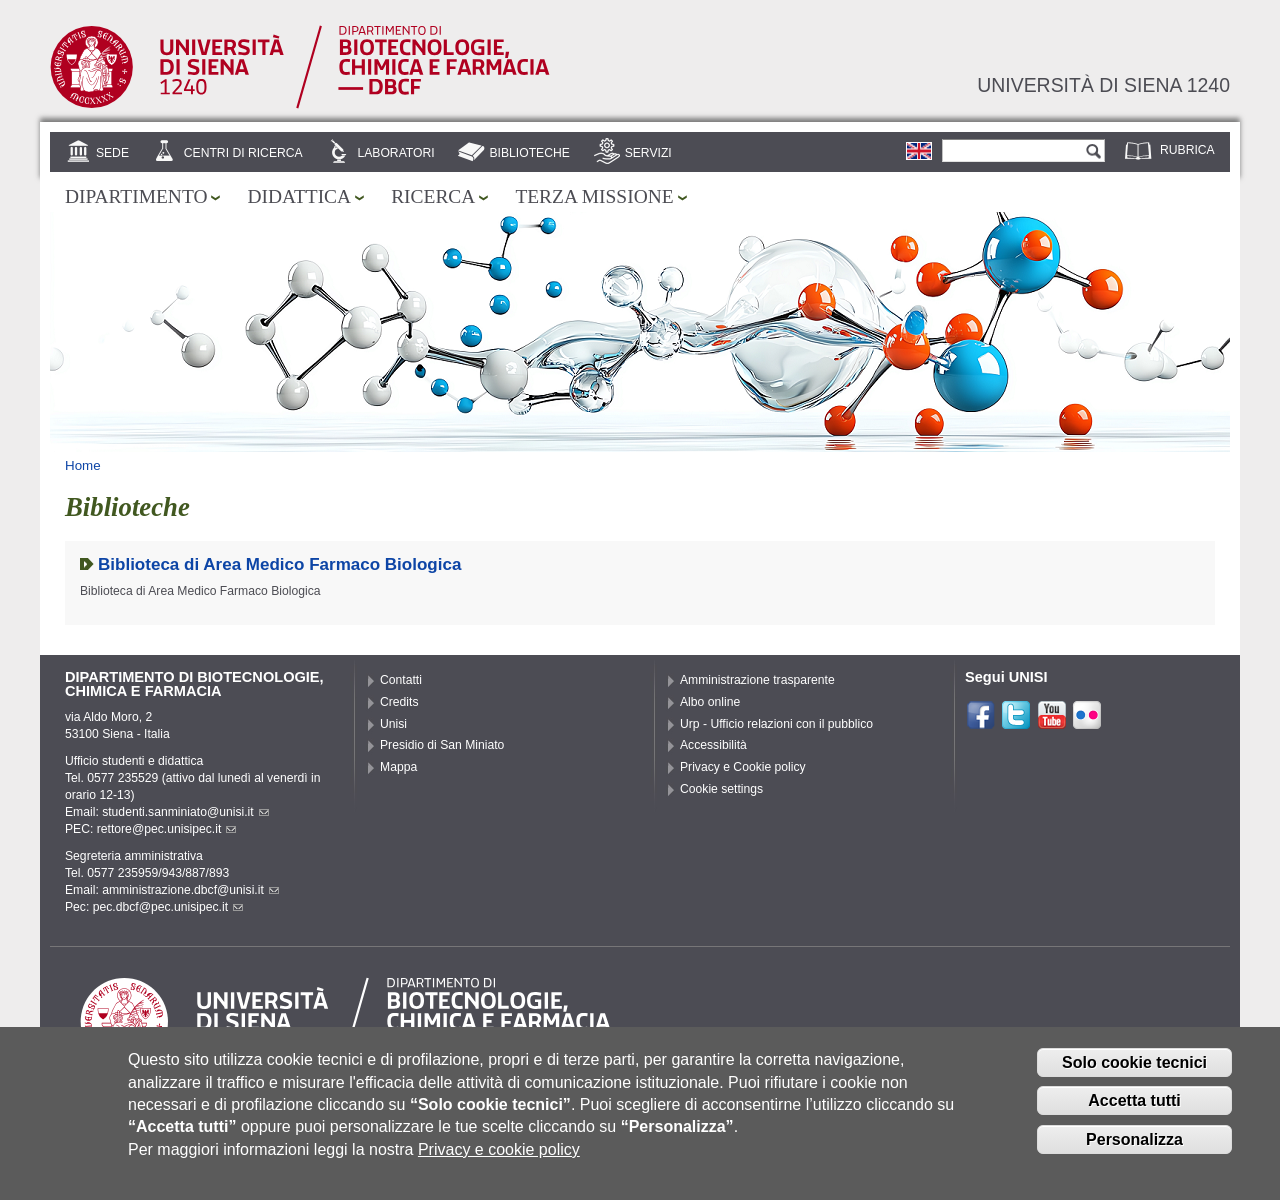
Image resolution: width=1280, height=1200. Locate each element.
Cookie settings (721, 789)
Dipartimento (136, 196)
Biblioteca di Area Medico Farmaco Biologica (279, 564)
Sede (112, 153)
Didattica (299, 196)
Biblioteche (529, 153)
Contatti (401, 680)
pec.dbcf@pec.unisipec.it (168, 907)
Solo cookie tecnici (1134, 1075)
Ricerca (433, 196)
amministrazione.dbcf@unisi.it (190, 890)
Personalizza (1134, 1153)
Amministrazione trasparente (757, 680)
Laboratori (395, 153)
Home (83, 465)
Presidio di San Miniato (442, 745)
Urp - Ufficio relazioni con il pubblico (776, 724)
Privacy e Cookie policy (743, 767)
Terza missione (594, 196)
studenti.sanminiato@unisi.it (185, 812)
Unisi (393, 724)
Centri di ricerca (243, 153)
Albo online (710, 702)
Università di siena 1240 (1103, 85)
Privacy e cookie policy (499, 1162)
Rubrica (1187, 150)
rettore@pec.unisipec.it (167, 829)
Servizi (648, 153)
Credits (399, 702)
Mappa (398, 767)
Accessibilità (713, 745)
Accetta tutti (1134, 1114)
